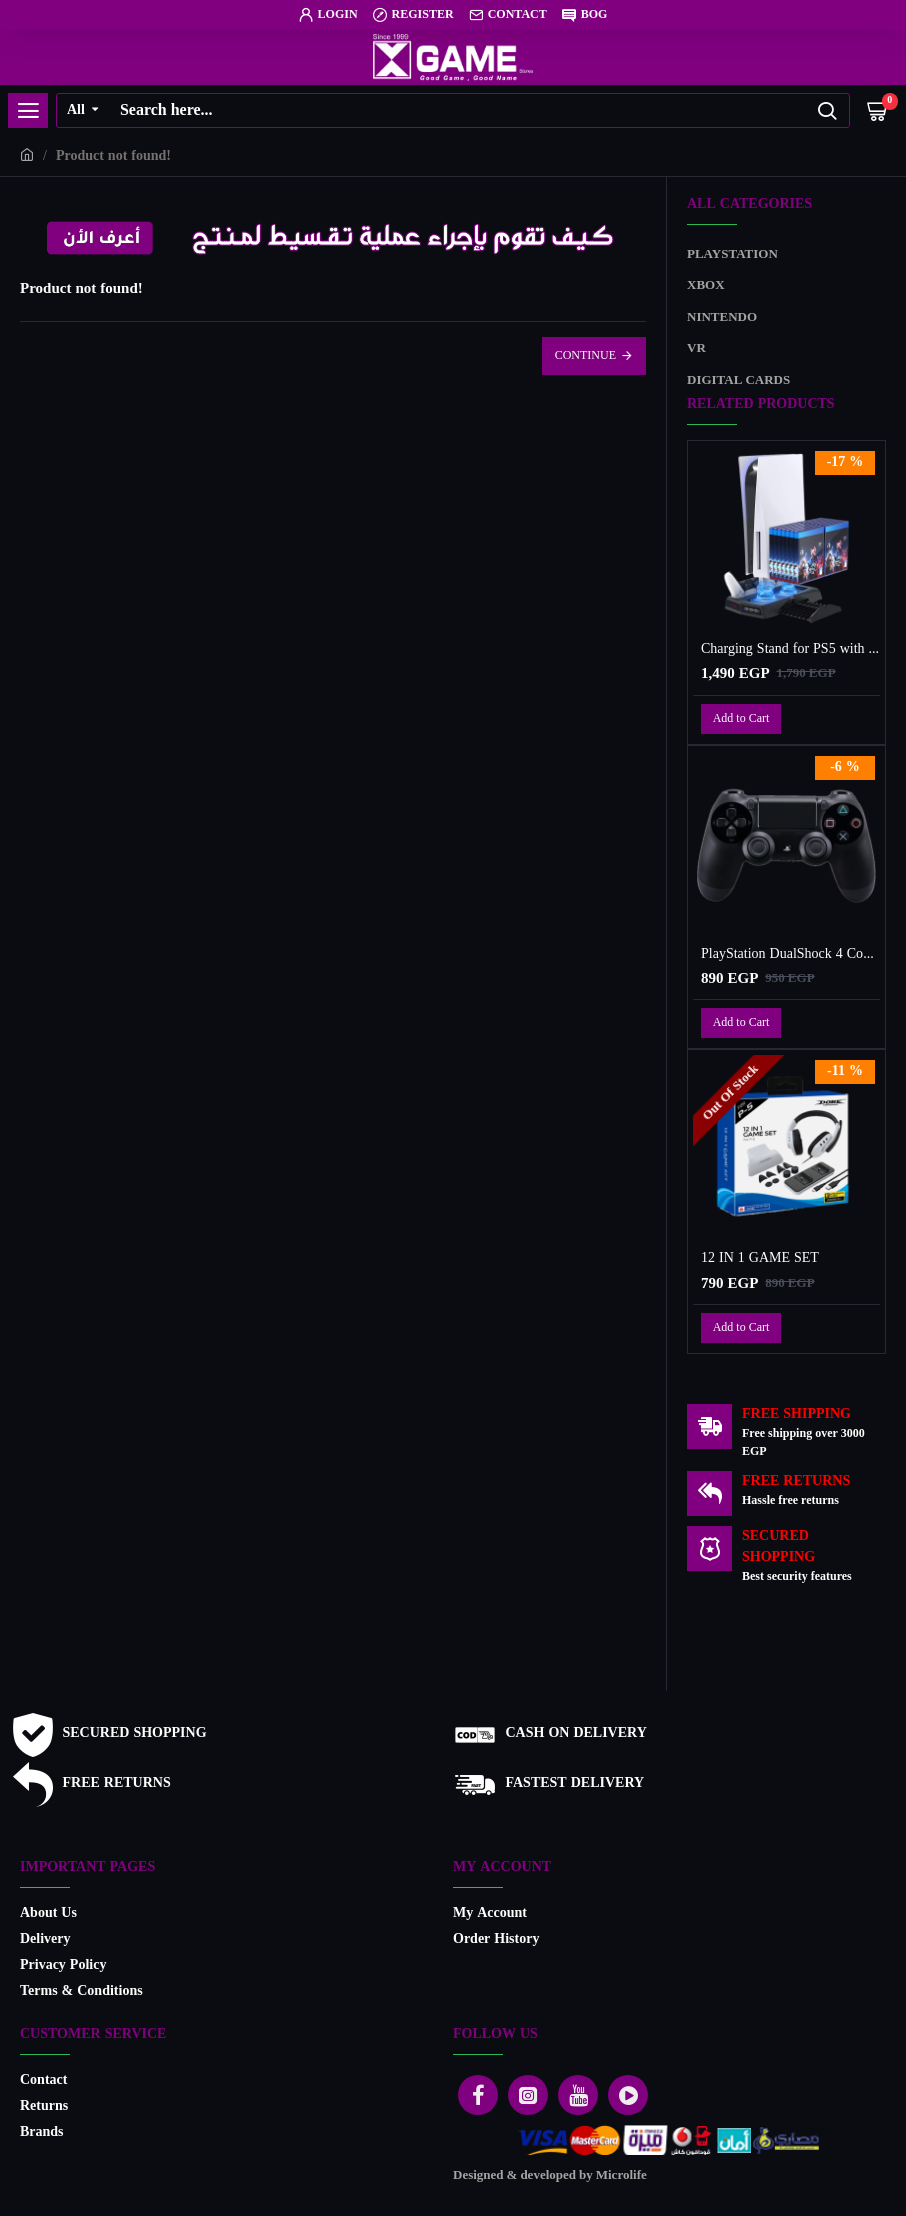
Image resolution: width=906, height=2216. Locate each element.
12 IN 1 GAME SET (760, 1259)
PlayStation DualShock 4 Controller (790, 955)
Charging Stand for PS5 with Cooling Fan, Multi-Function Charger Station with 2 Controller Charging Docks (790, 650)
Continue (585, 356)
